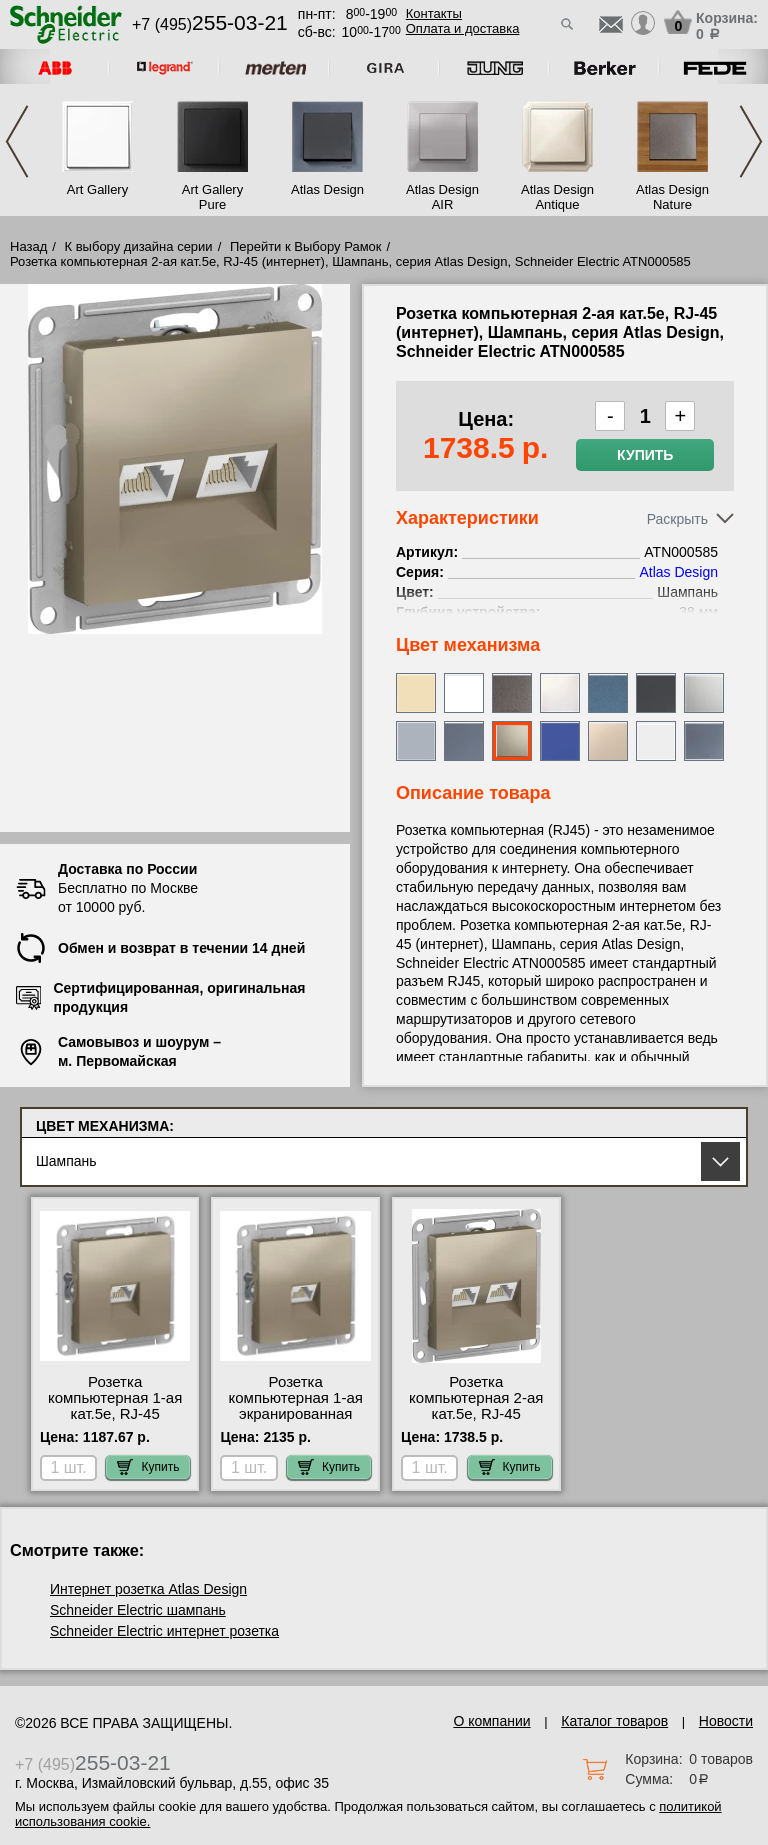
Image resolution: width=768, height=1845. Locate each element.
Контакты (434, 13)
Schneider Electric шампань (138, 1610)
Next (751, 141)
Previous (17, 141)
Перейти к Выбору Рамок (306, 246)
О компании (491, 1721)
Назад (28, 246)
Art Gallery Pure (212, 197)
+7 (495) (210, 24)
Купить (645, 455)
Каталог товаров (614, 1721)
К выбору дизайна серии (139, 246)
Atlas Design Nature (672, 197)
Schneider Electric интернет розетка (164, 1631)
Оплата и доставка (463, 28)
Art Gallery (97, 189)
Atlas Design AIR (442, 197)
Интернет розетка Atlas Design (148, 1589)
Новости (726, 1721)
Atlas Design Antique (557, 197)
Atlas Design (327, 189)
